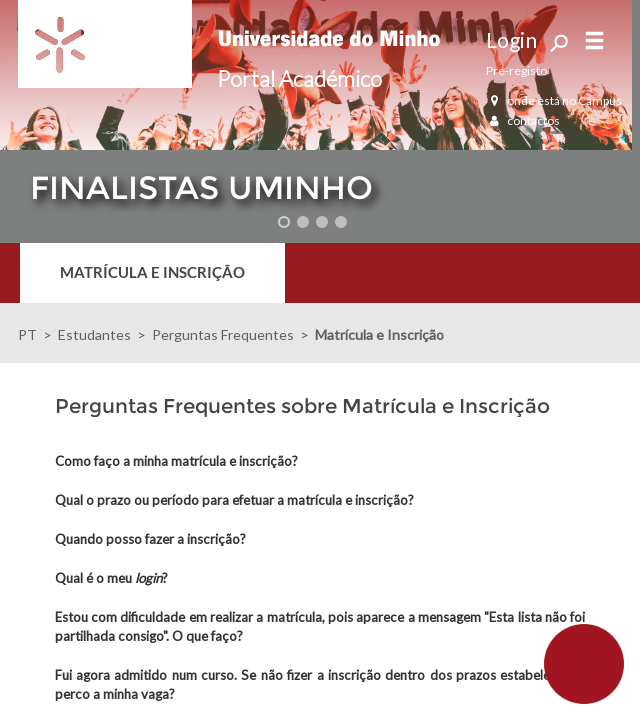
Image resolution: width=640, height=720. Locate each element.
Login (511, 39)
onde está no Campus (554, 100)
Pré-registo (516, 70)
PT (27, 334)
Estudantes (94, 334)
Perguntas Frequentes (223, 334)
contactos (523, 120)
